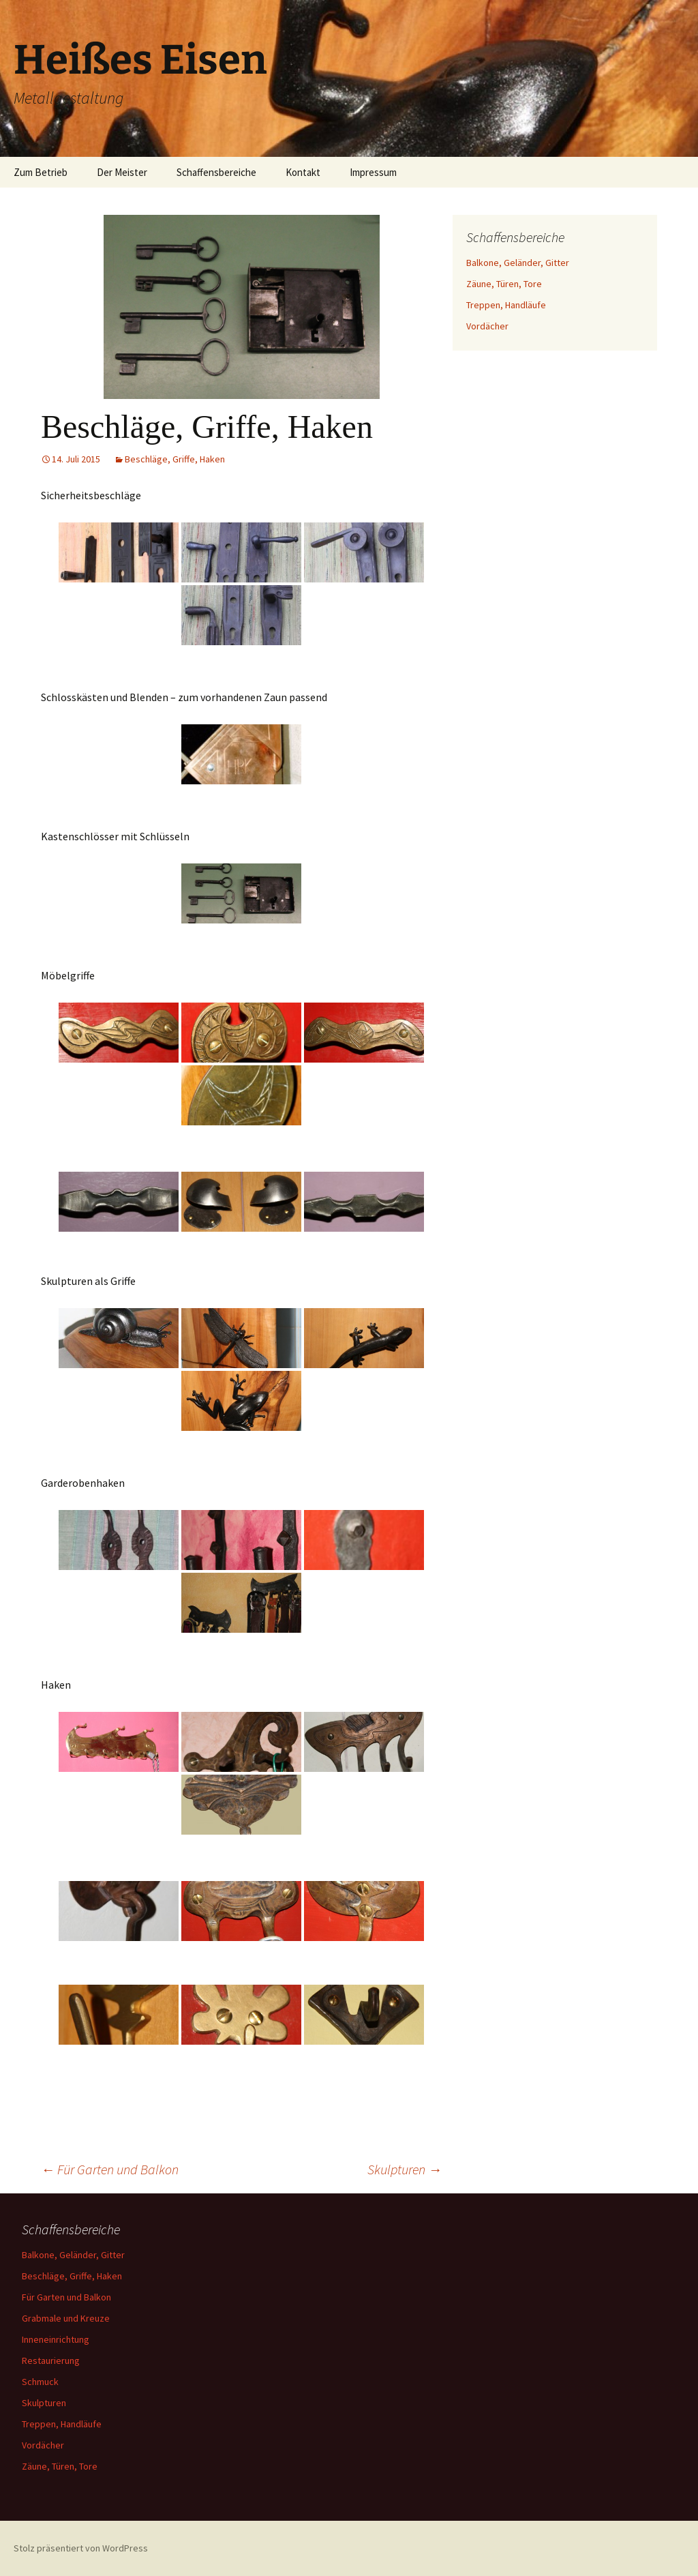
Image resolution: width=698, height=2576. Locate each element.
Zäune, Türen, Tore (504, 284)
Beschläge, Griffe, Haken (175, 459)
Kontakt (303, 172)
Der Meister (122, 172)
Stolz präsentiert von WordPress (81, 2548)
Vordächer (487, 326)
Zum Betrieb (40, 172)
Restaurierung (51, 2360)
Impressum (373, 172)
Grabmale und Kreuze (66, 2318)
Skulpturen (404, 2169)
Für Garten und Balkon (110, 2169)
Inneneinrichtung (55, 2339)
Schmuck (40, 2381)
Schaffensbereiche (216, 172)
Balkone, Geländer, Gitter (517, 262)
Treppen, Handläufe (506, 305)
